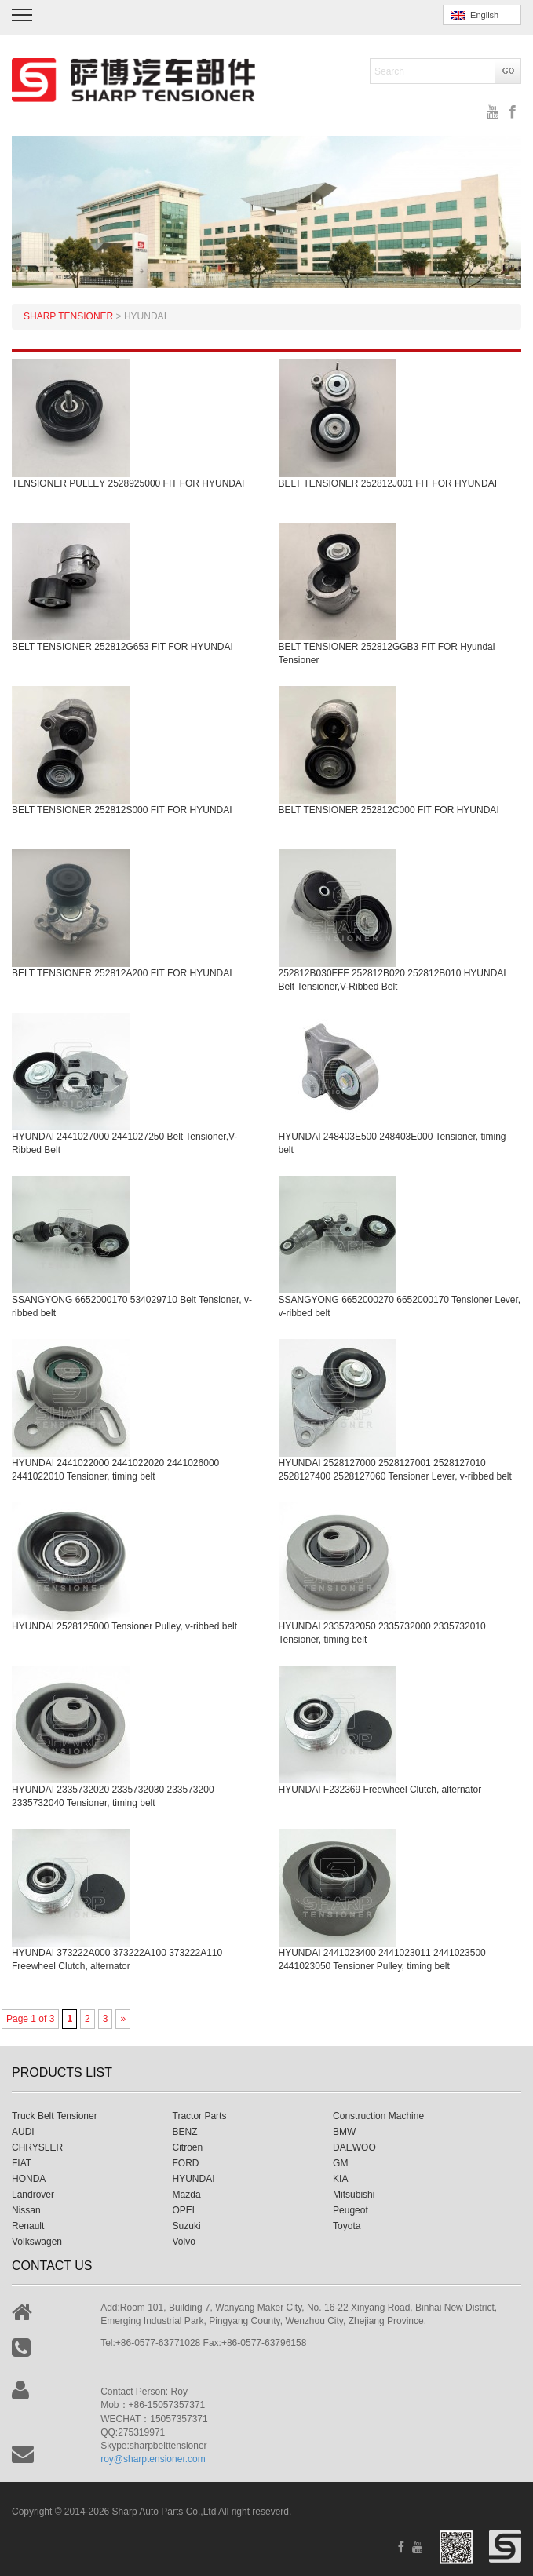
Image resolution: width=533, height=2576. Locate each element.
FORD (186, 2163)
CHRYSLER (37, 2147)
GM (340, 2163)
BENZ (185, 2131)
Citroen (188, 2147)
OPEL (185, 2210)
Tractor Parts (200, 2116)
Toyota (346, 2225)
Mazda (187, 2194)
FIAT (21, 2163)
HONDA (29, 2178)
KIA (340, 2178)
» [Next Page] (123, 2018)
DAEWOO (354, 2147)
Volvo (184, 2241)
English (474, 15)
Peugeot (350, 2210)
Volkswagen (37, 2241)
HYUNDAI (194, 2178)
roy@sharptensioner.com (153, 2459)
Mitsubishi (353, 2194)
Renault (28, 2225)
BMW (344, 2131)
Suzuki (187, 2225)
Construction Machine (378, 2116)
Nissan (26, 2210)
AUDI (23, 2131)
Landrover (33, 2194)
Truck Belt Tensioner (54, 2116)
